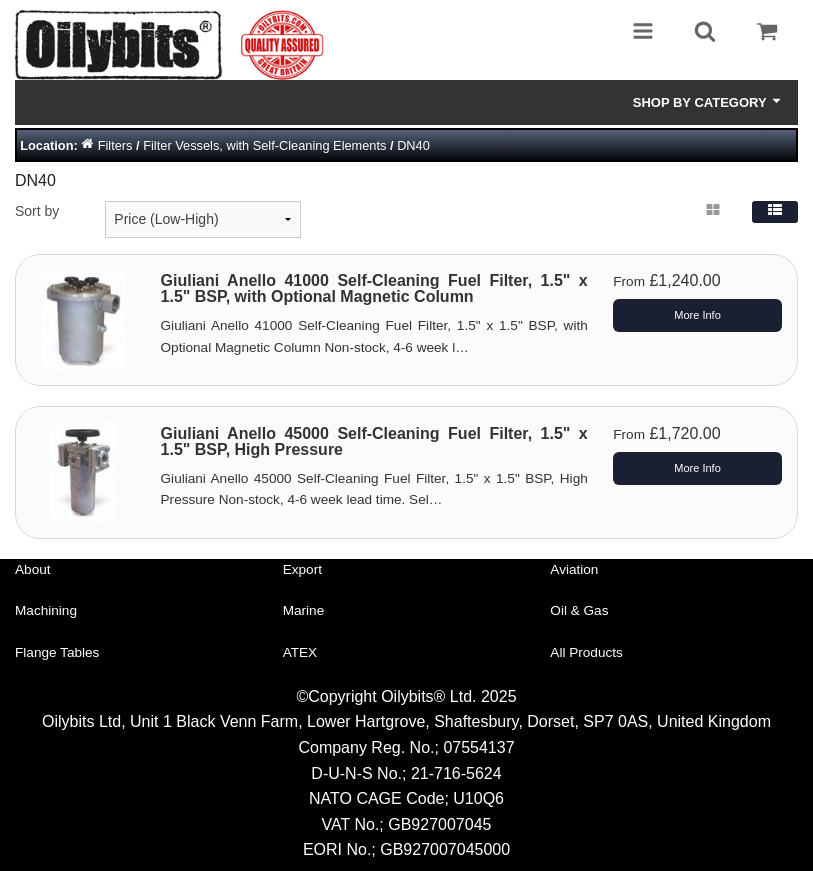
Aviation (574, 569)
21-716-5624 (456, 773)
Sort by (37, 211)
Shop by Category (708, 102)
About (33, 569)
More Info (697, 315)
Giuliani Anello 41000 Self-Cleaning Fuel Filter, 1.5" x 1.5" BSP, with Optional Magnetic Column (374, 288)
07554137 (478, 747)
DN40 (413, 145)
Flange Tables (57, 652)
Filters (115, 145)
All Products (586, 652)
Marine (304, 610)
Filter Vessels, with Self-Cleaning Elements (264, 145)
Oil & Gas (579, 610)
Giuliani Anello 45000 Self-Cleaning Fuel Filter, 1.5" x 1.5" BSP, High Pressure (374, 441)
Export (302, 569)
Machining (46, 610)
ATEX (300, 652)
